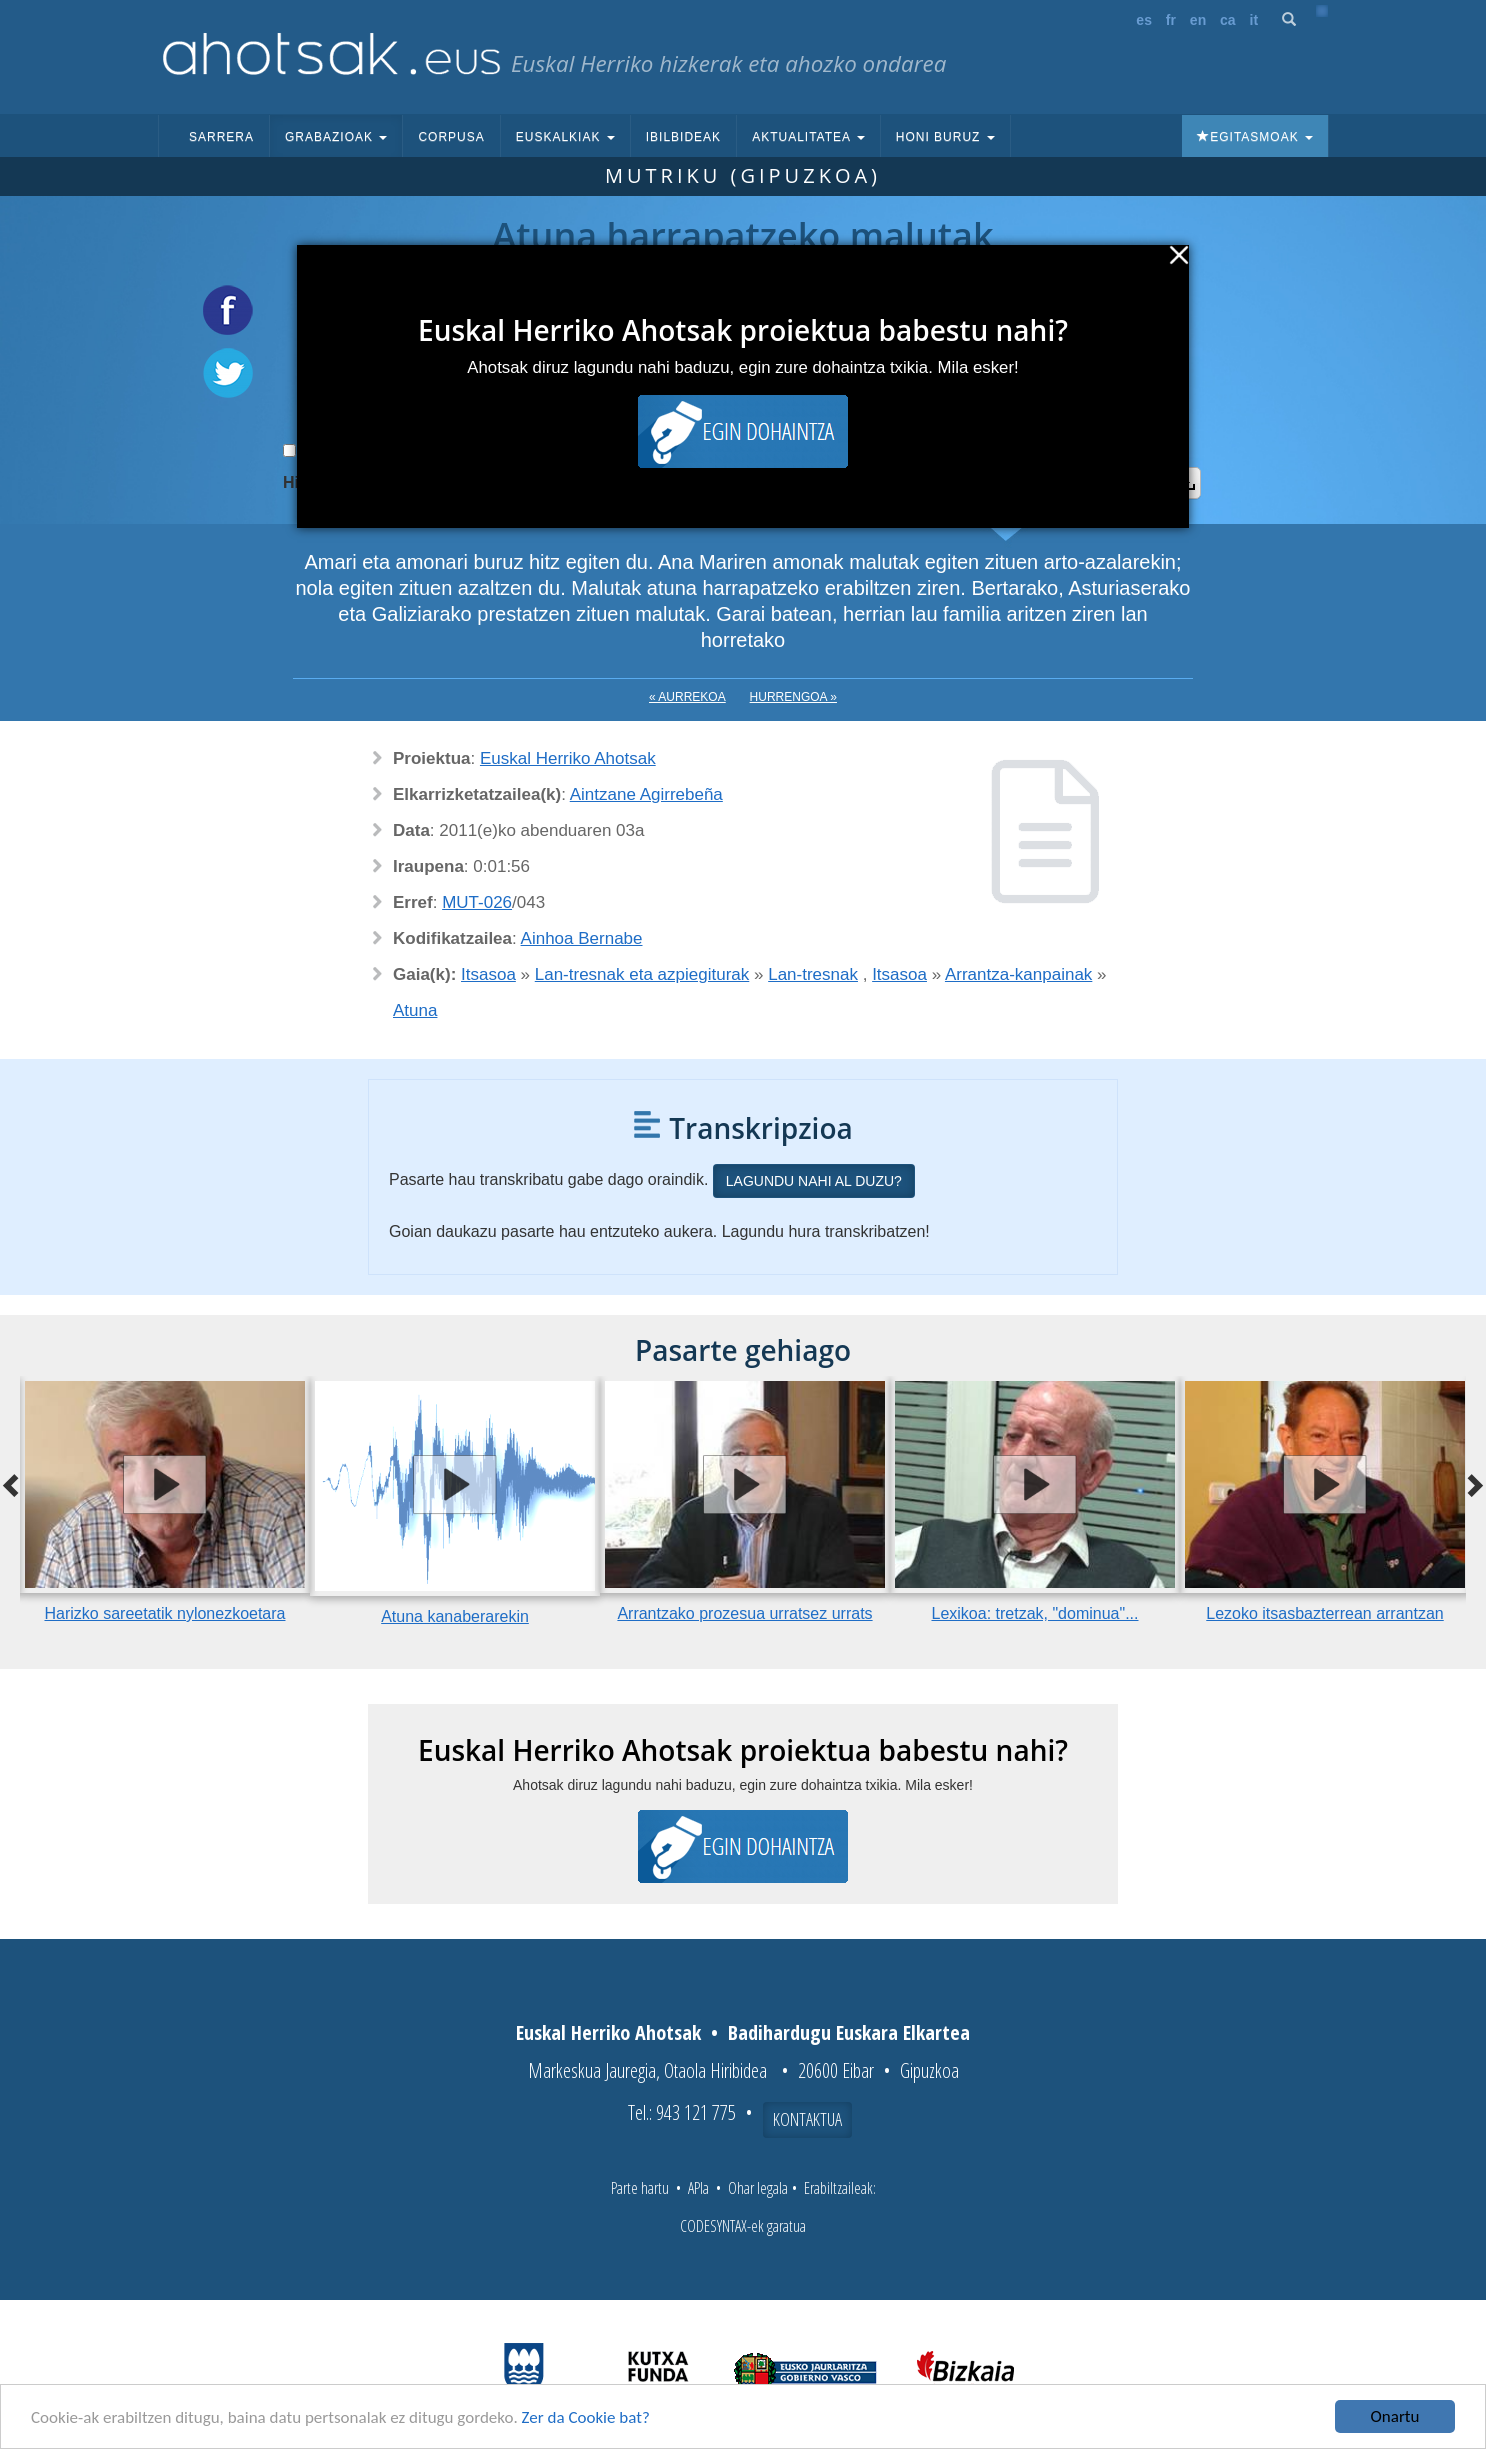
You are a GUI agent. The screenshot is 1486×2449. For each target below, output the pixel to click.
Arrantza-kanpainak (1018, 974)
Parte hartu (640, 2188)
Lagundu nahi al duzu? (814, 1181)
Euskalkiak (565, 137)
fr (1171, 20)
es (1144, 20)
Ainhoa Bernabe (582, 938)
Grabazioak (336, 137)
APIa (698, 2188)
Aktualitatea (808, 137)
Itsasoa (488, 974)
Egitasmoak (1255, 137)
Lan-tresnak (813, 974)
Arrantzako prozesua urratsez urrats (744, 1613)
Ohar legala (758, 2188)
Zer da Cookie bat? (586, 2418)
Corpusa (451, 137)
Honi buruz (945, 137)
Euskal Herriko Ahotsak (568, 758)
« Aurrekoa (687, 697)
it (1254, 20)
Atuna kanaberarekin (455, 1616)
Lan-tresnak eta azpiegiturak (642, 974)
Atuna (415, 1010)
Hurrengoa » (793, 697)
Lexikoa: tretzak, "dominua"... (1034, 1613)
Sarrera (221, 137)
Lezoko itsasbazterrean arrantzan (1324, 1613)
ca (1228, 20)
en (1198, 20)
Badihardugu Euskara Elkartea (849, 2032)
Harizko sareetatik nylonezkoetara (164, 1613)
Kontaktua (807, 2119)
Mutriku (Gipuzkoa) (743, 175)
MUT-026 (477, 902)
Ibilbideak (683, 137)
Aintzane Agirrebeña (646, 794)
